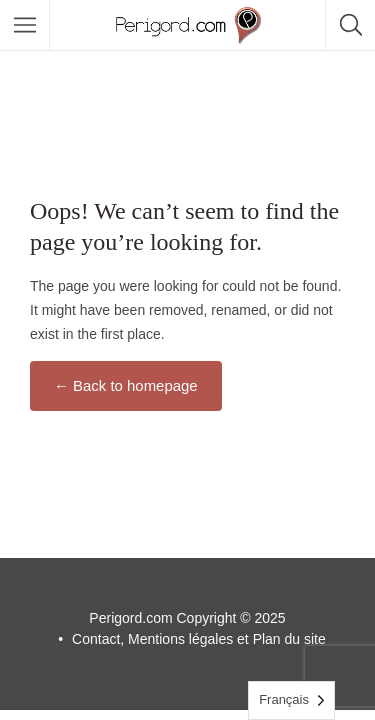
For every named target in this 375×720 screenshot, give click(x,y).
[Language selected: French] (291, 700)
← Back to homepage (126, 385)
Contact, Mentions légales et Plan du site (199, 639)
